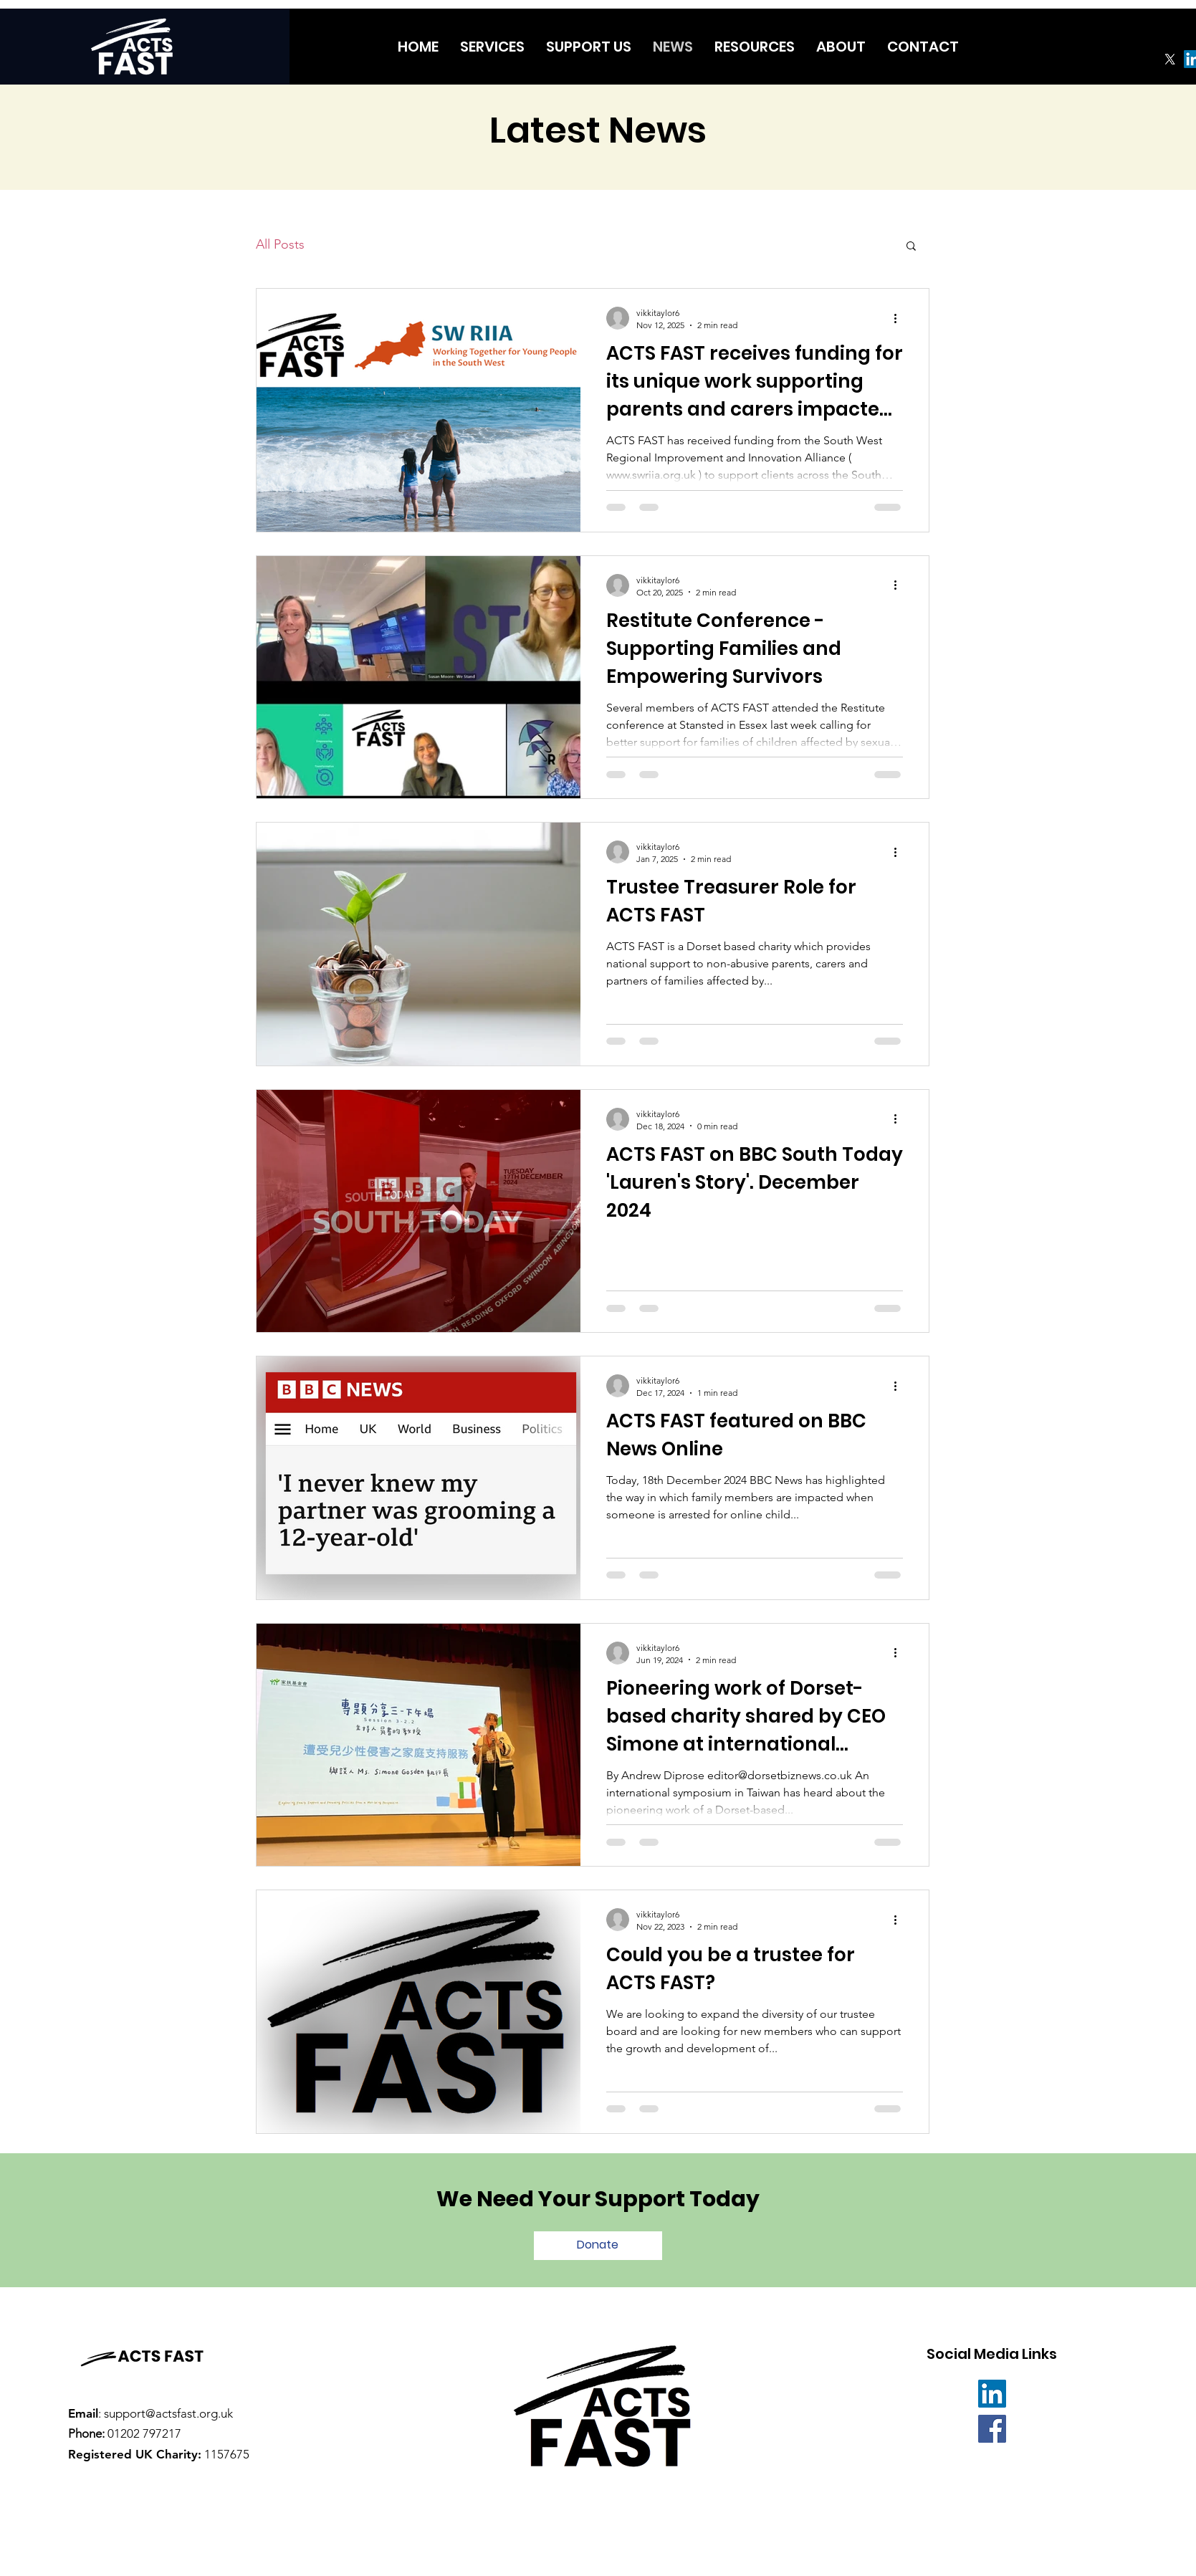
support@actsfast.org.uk (168, 2413)
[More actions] (900, 318)
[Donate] (598, 2245)
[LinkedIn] (992, 2394)
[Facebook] (992, 2429)
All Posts (280, 244)
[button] (911, 246)
